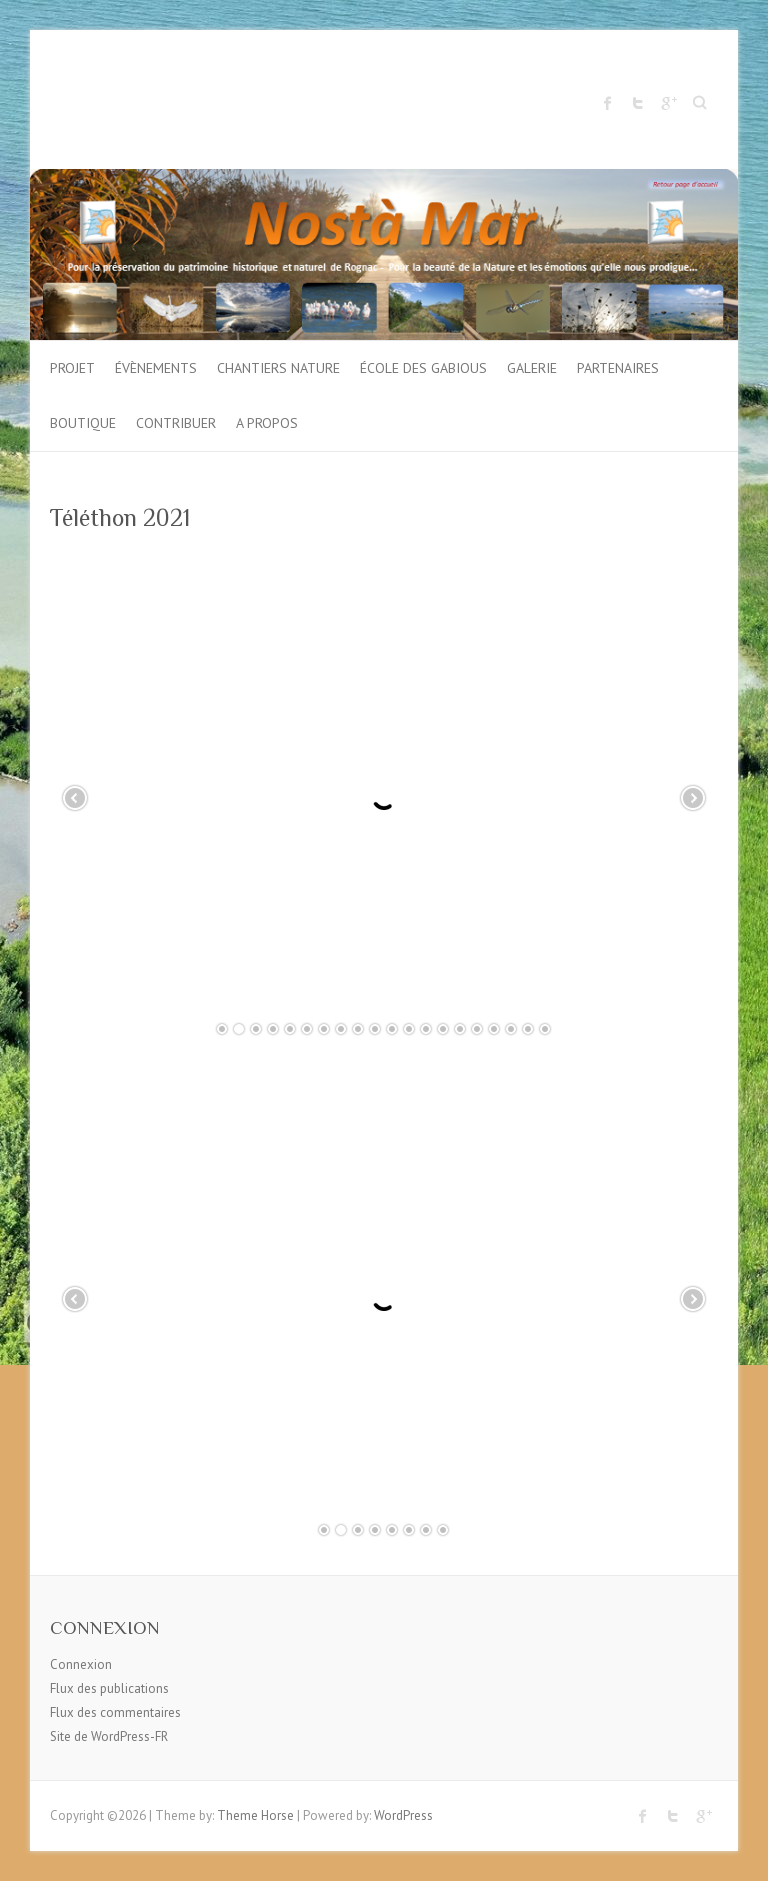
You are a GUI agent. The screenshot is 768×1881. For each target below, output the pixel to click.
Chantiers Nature (278, 368)
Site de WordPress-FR (109, 1736)
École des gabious (423, 368)
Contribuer (176, 423)
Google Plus (668, 103)
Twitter (638, 103)
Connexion (81, 1664)
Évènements (156, 368)
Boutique (83, 423)
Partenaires (618, 368)
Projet (72, 368)
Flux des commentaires (115, 1712)
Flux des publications (109, 1688)
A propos (267, 423)
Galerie (532, 368)
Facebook (608, 103)
